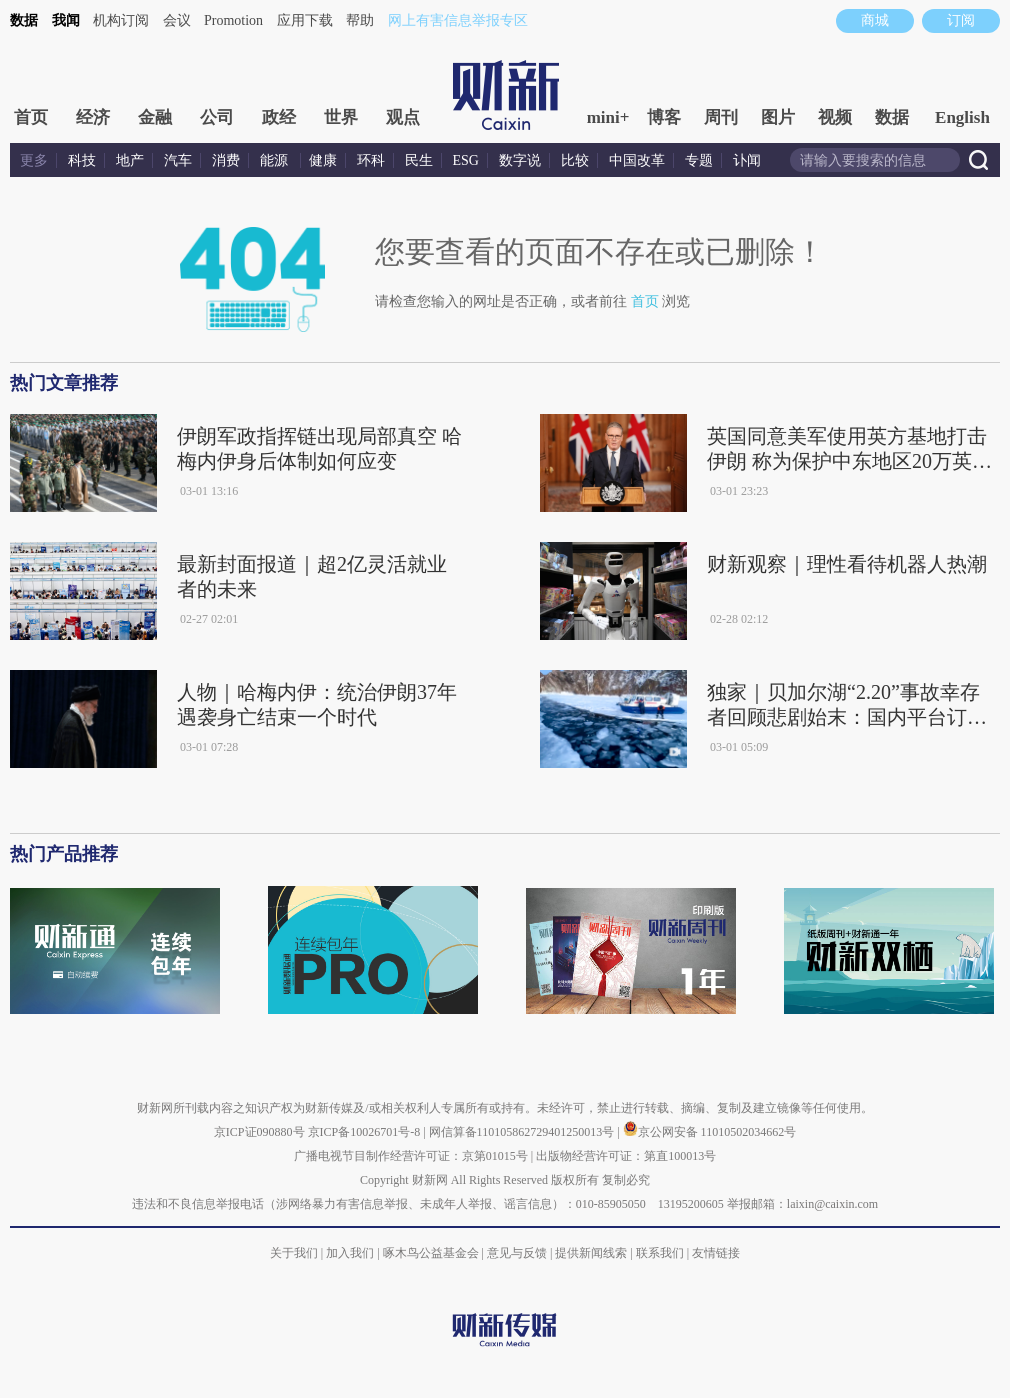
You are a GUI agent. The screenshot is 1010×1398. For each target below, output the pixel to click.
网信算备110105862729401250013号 (523, 1132)
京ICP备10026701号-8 (366, 1132)
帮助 (360, 20)
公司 (217, 117)
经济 (93, 117)
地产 (130, 160)
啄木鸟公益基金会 (432, 1253)
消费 (226, 160)
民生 (419, 160)
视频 (835, 117)
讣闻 (747, 160)
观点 (403, 117)
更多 (34, 160)
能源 (276, 160)
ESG (466, 160)
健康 (323, 160)
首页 (31, 117)
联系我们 (660, 1253)
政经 (279, 117)
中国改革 (637, 160)
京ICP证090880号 (259, 1132)
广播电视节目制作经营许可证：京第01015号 (411, 1156)
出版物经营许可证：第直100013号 (626, 1156)
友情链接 (716, 1253)
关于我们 (294, 1253)
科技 (82, 160)
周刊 (721, 117)
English (962, 117)
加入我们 (350, 1253)
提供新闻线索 (591, 1253)
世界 (341, 117)
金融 (155, 117)
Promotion (233, 20)
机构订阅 (121, 20)
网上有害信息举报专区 (458, 20)
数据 (24, 20)
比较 (575, 160)
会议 (177, 20)
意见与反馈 (517, 1253)
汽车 (178, 160)
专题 (699, 160)
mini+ (608, 117)
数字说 (520, 160)
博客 (664, 117)
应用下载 (305, 20)
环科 (371, 160)
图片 (778, 117)
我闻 (66, 20)
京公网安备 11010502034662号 (710, 1132)
